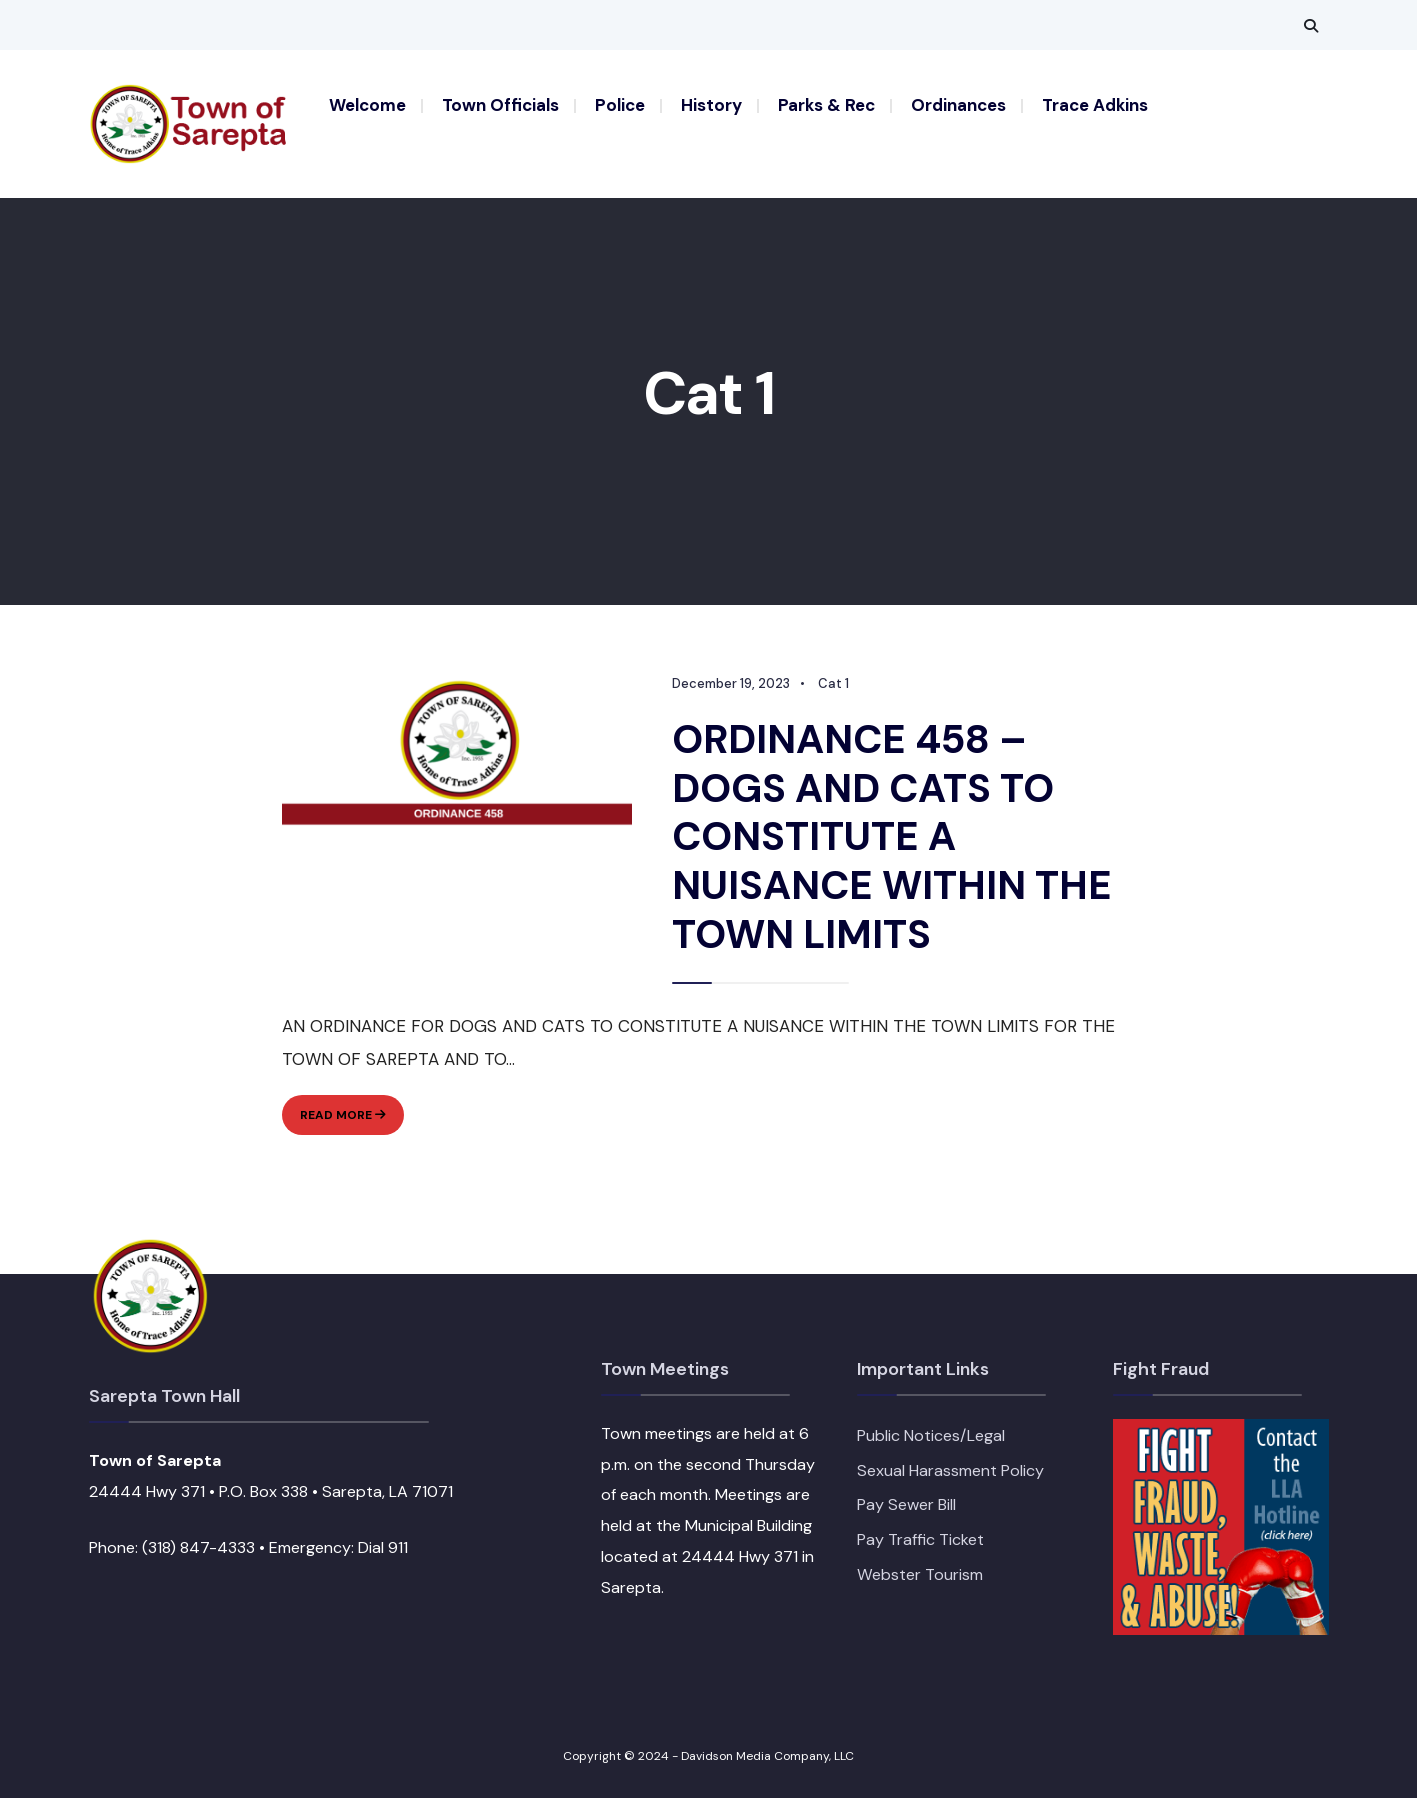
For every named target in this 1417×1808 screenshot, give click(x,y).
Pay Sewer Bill (906, 1515)
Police (620, 105)
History (711, 105)
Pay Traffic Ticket (920, 1550)
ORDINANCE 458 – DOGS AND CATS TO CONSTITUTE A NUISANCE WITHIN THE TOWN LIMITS (892, 847)
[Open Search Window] (1311, 25)
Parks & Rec (826, 105)
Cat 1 (832, 695)
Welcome (367, 105)
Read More (351, 1128)
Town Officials (500, 105)
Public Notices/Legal (931, 1446)
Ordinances (958, 105)
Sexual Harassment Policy (950, 1480)
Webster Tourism (920, 1584)
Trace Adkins (1095, 105)
